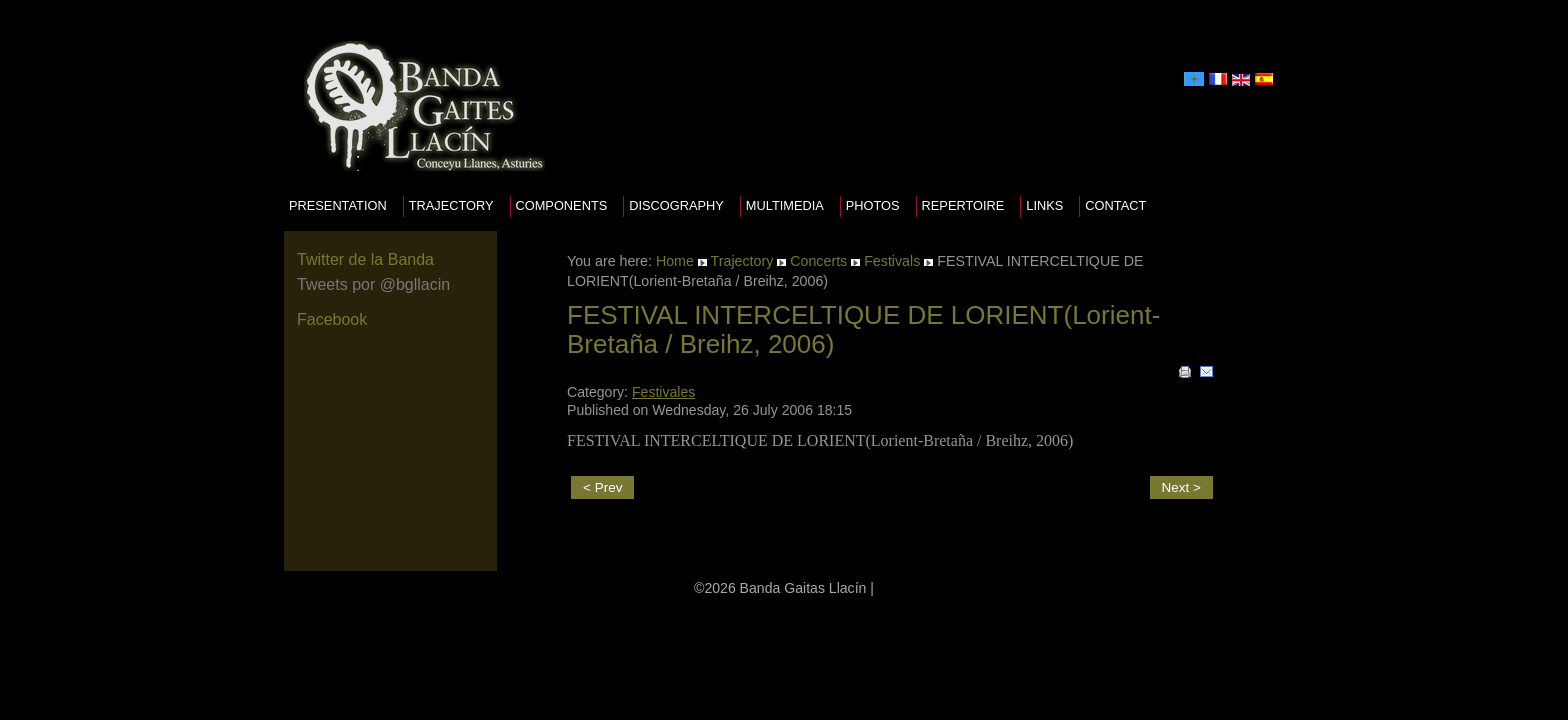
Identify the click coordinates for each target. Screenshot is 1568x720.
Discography (676, 205)
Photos (873, 205)
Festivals (892, 261)
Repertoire (963, 205)
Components (562, 205)
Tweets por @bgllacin (373, 284)
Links (1044, 205)
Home (675, 261)
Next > (1181, 487)
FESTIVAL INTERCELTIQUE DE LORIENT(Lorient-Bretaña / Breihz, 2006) (863, 329)
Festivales (663, 392)
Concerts (818, 261)
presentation (338, 205)
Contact (1115, 205)
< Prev (602, 487)
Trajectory (451, 205)
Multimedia (785, 205)
